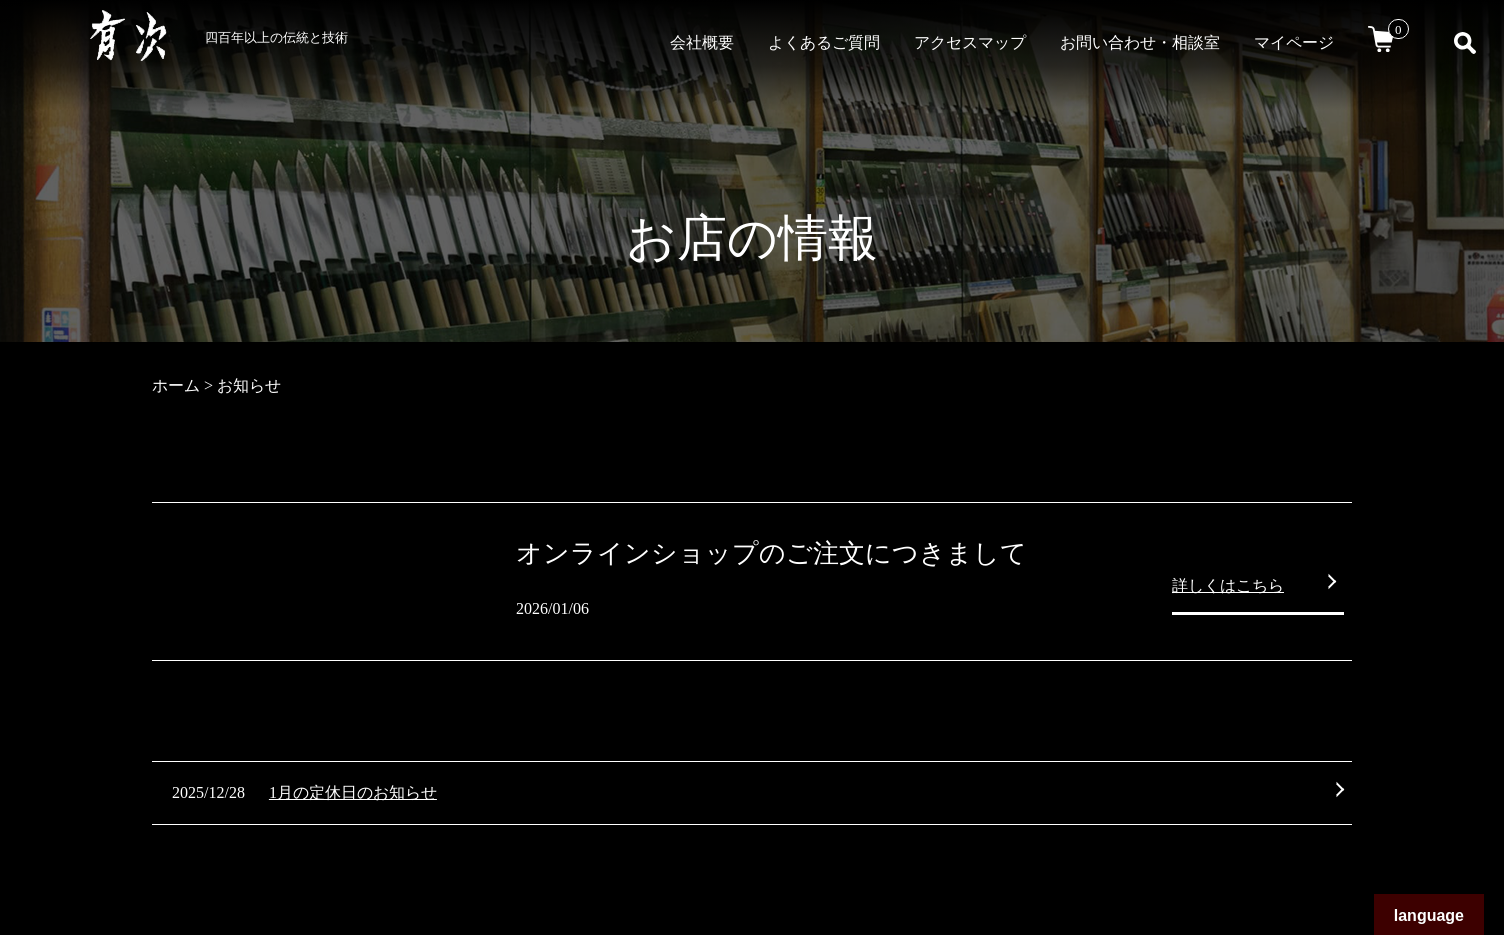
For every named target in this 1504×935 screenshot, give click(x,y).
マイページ (1294, 42)
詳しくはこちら (1228, 585)
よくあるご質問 (824, 42)
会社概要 (702, 42)
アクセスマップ (970, 42)
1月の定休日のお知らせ (353, 792)
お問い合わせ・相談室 (1140, 42)
